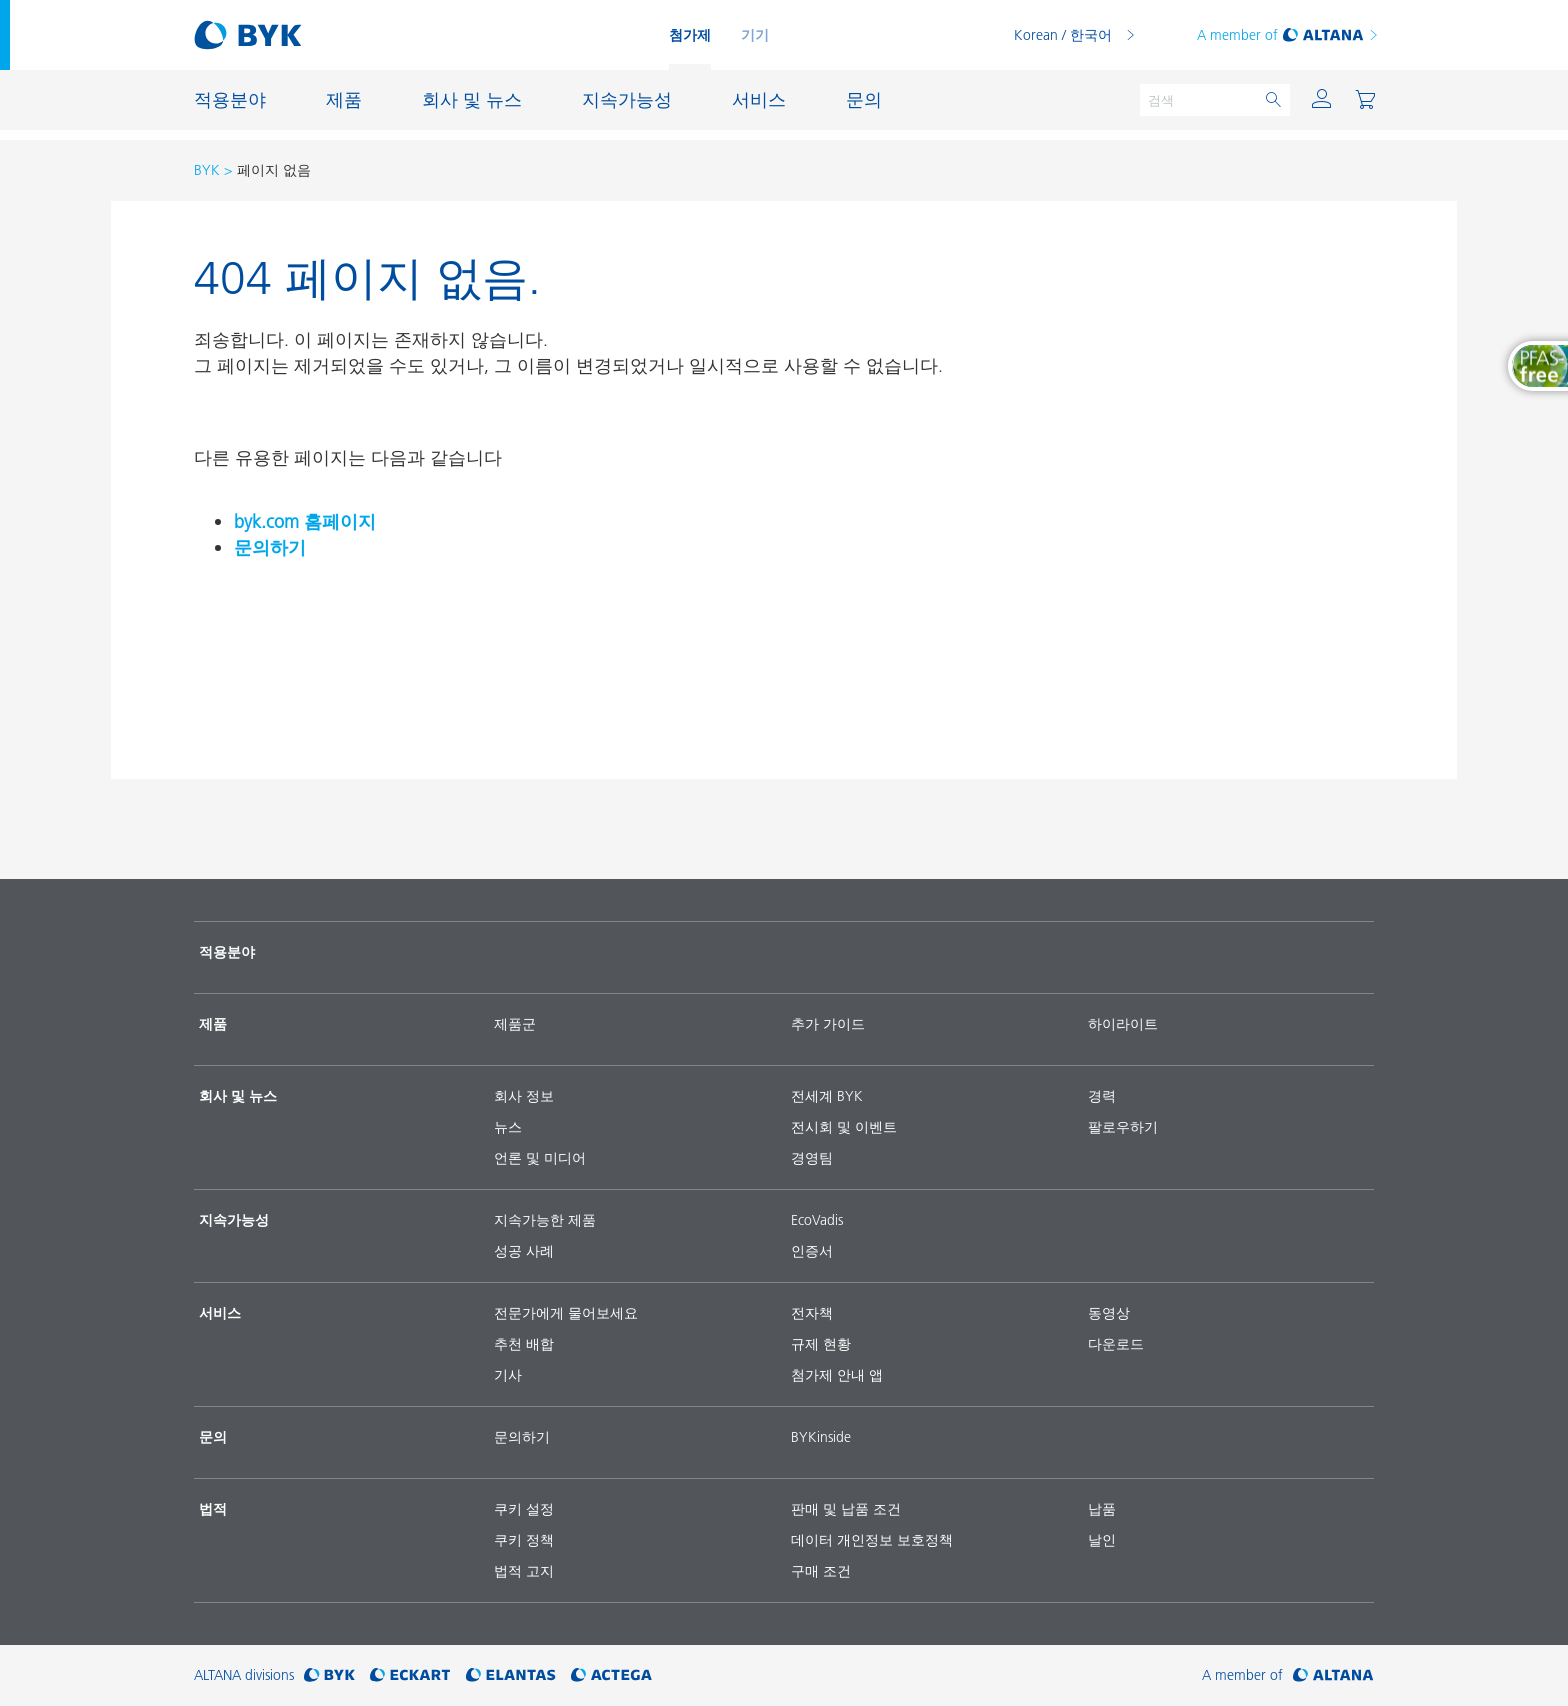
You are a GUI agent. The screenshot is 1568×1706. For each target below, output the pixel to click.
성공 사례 (524, 1251)
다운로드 (1116, 1344)
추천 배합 (524, 1344)
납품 (1102, 1509)
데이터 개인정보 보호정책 (872, 1540)
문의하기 (270, 547)
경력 (1102, 1096)
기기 (755, 35)
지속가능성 (234, 1220)
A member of (1288, 35)
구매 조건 (821, 1571)
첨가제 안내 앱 (837, 1375)
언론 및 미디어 (540, 1158)
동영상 (1109, 1313)
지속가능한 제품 (545, 1220)
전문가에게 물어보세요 (566, 1313)
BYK (207, 170)
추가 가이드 (828, 1024)
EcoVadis (817, 1220)
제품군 (515, 1024)
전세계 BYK (827, 1096)
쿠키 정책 (524, 1540)
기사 (508, 1375)
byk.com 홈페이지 (305, 521)
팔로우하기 (1123, 1127)
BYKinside (821, 1437)
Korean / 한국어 (1063, 35)
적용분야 (227, 952)
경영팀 (812, 1158)
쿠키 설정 (524, 1509)
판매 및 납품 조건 (846, 1509)
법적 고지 (524, 1571)
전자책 (812, 1313)
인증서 (812, 1251)
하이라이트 (1123, 1024)
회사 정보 (524, 1096)
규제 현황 (821, 1344)
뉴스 (508, 1127)
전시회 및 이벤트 (844, 1127)
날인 (1102, 1540)
